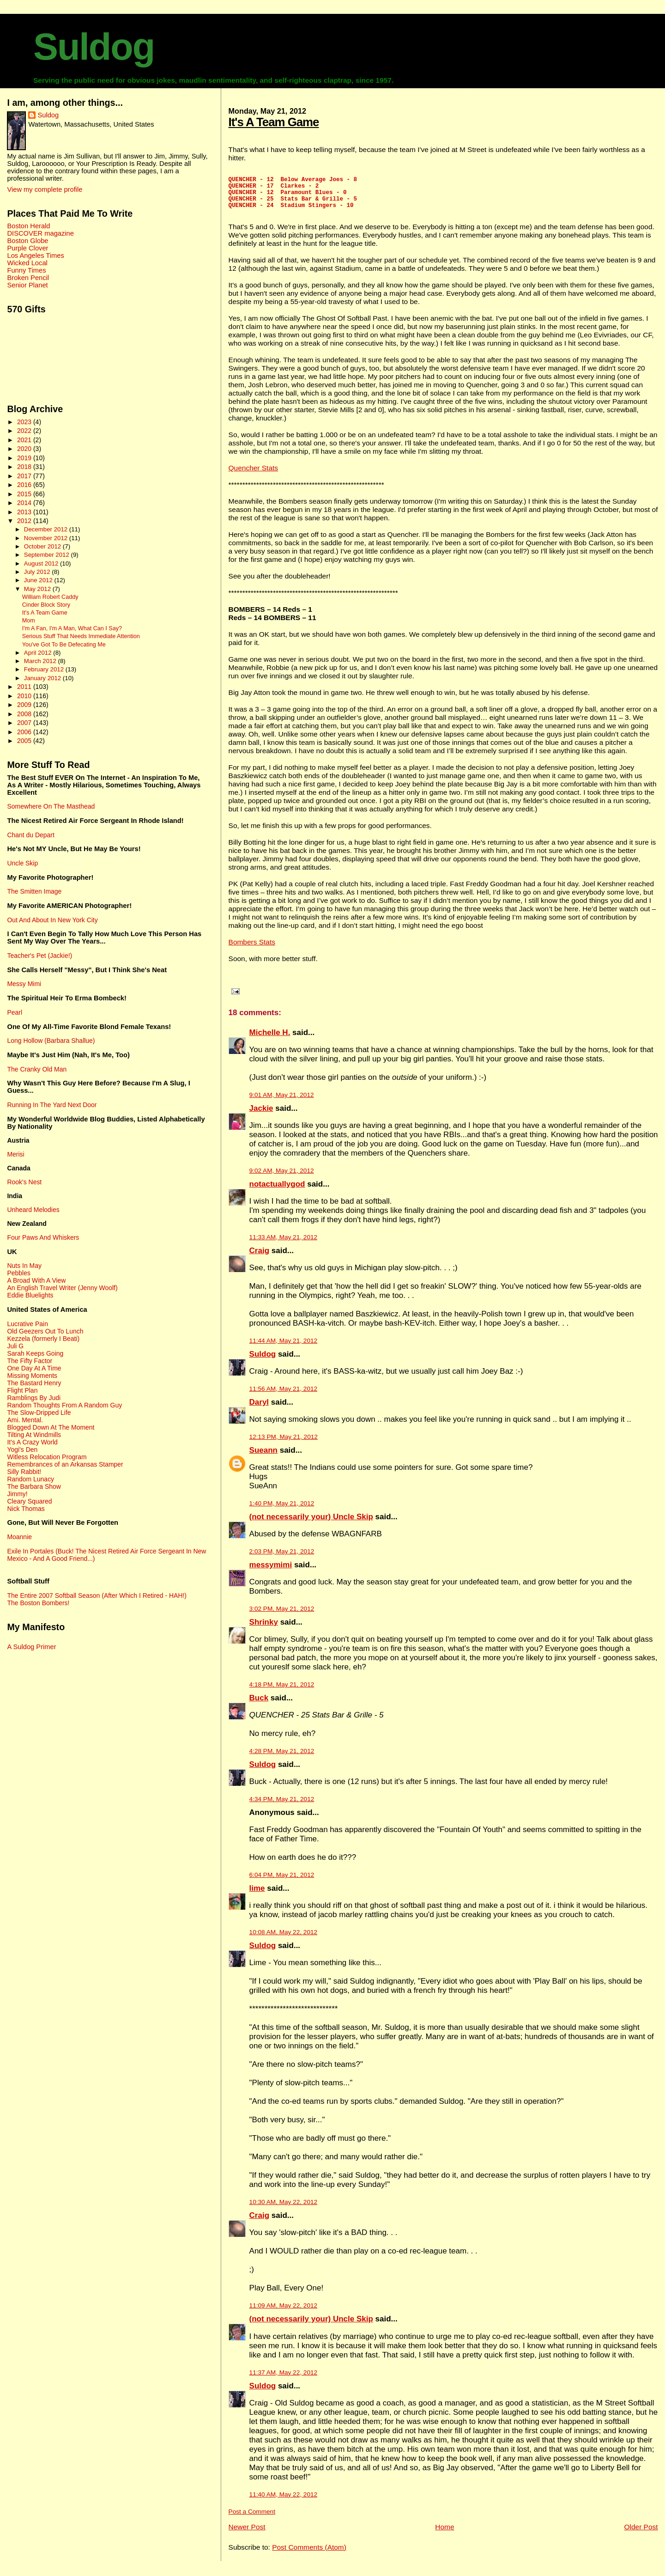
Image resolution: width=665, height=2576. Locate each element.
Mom (28, 620)
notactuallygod (277, 1191)
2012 (25, 520)
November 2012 (46, 538)
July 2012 (38, 571)
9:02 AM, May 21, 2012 (281, 1177)
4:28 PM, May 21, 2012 (281, 1757)
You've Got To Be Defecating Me (64, 644)
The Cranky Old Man (36, 1069)
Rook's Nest (24, 1182)
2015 (25, 494)
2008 (25, 714)
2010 (25, 696)
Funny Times (26, 270)
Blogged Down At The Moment (50, 1427)
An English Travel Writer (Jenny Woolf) (62, 1287)
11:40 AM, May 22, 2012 (283, 2501)
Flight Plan (22, 1390)
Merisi (15, 1154)
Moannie (19, 1537)
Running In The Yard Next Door (52, 1104)
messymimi (270, 1571)
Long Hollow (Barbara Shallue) (51, 1040)
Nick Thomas (25, 1508)
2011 (25, 686)
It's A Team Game (274, 122)
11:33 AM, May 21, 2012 (283, 1244)
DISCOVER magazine (40, 233)
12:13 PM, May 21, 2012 (283, 1443)
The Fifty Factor (29, 1360)
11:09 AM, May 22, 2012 (283, 2312)
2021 (25, 440)
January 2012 (43, 678)
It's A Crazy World (32, 1442)
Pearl (14, 1012)
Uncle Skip (22, 863)
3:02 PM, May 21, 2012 (281, 1615)
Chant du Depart (30, 835)
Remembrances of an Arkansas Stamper (65, 1464)
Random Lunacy (30, 1479)
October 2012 (43, 546)
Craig (259, 1257)
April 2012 (38, 652)
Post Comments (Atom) (309, 2554)
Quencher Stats (253, 475)
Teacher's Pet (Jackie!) (39, 955)
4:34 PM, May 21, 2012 (281, 1806)
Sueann (263, 1457)
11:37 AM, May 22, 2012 (283, 2379)
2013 (25, 512)
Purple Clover (27, 248)
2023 (25, 422)
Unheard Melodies (33, 1209)
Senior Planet (27, 285)
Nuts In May (24, 1265)
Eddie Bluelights (30, 1295)
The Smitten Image (34, 891)
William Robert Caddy (50, 597)
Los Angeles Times (35, 255)
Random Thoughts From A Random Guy (64, 1405)
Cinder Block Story (46, 605)
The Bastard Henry (34, 1383)
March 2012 (41, 661)
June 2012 (39, 580)
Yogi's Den (22, 1449)
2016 (25, 484)
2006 (25, 732)
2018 (25, 466)
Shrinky (263, 1629)
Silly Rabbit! (24, 1471)
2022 (25, 430)
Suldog (93, 46)
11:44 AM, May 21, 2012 (283, 1347)
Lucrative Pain (27, 1324)
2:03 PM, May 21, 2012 (281, 1558)
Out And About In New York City (52, 920)
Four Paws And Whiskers (43, 1237)
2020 (25, 448)
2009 (25, 704)
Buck (259, 1704)
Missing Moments (32, 1375)
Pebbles (18, 1273)
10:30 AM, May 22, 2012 (283, 2208)
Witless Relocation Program (46, 1457)
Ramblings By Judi (33, 1397)
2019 (25, 458)
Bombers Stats (252, 949)
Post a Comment (252, 2518)
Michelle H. (269, 1039)
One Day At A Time (34, 1368)
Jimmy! (17, 1494)
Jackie (261, 1115)
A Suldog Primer (31, 1646)
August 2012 (42, 563)
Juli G (15, 1346)
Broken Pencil (28, 277)
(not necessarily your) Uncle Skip (311, 1523)
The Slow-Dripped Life (39, 1412)
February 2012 (45, 669)
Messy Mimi (24, 983)
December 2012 (46, 529)
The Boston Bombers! (38, 1603)
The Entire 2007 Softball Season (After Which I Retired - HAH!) (97, 1595)
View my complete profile (44, 189)
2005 (25, 740)
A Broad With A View (36, 1280)
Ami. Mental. (25, 1420)
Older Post (641, 2534)
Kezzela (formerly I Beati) (43, 1338)
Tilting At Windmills (34, 1434)
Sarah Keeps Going (35, 1353)
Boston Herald (28, 226)
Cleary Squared (29, 1501)
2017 (25, 476)
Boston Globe (27, 240)
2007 (25, 722)
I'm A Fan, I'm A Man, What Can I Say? (72, 628)
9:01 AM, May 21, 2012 (281, 1101)
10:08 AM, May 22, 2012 (283, 1939)
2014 (25, 502)
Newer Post (247, 2534)
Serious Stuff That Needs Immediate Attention (81, 636)
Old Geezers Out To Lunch (45, 1331)
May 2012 (38, 588)
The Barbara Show (33, 1486)
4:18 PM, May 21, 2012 (281, 1691)
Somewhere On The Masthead (51, 806)
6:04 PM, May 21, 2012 (281, 1881)
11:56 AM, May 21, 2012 (283, 1395)
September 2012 (47, 554)
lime (257, 1895)
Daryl (259, 1409)
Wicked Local (27, 263)
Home (444, 2534)
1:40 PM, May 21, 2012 (281, 1510)
